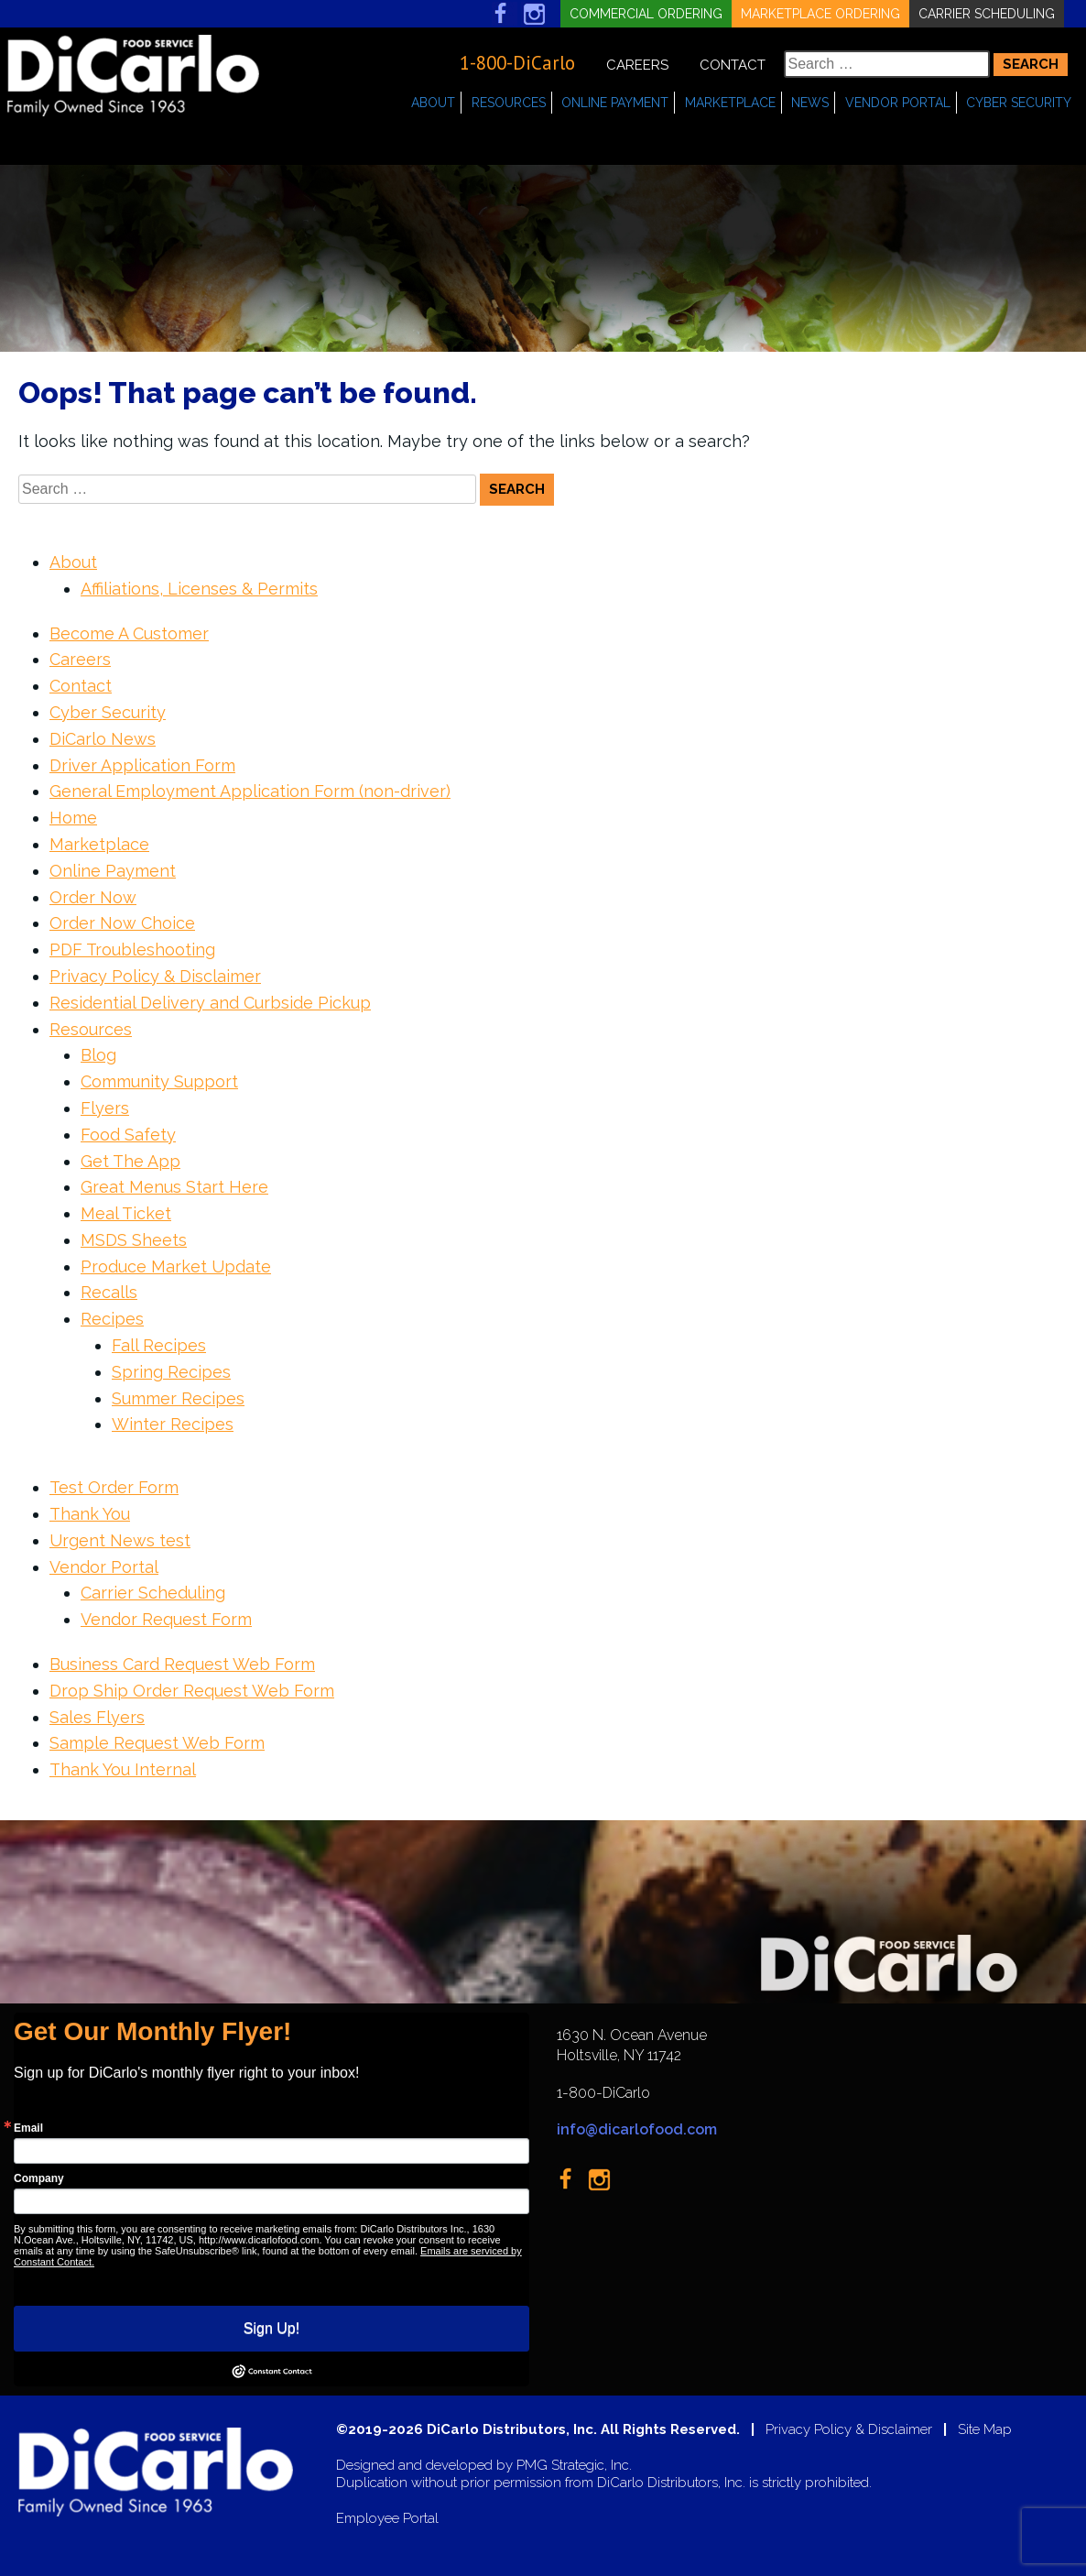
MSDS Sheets (134, 1240)
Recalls (109, 1292)
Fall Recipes (159, 1345)
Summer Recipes (178, 1398)
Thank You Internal (122, 1769)
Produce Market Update (176, 1266)
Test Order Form (114, 1487)
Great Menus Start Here (174, 1186)
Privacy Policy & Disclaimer (155, 976)
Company (39, 2178)
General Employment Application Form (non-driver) (250, 791)
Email (28, 2128)
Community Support (159, 1081)
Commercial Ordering (646, 13)
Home (73, 817)
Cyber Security (1018, 102)
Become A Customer (129, 633)
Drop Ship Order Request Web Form (191, 1690)
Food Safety (128, 1134)
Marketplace (730, 102)
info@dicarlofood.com (637, 2129)
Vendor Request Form (166, 1619)
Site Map (985, 2430)
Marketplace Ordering (820, 13)
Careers (637, 65)
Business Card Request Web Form (182, 1664)
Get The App (130, 1161)
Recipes (112, 1318)
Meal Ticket (126, 1213)
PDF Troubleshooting (132, 949)
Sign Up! (271, 2328)
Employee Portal (387, 2519)
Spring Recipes (171, 1371)
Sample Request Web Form (157, 1742)
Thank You (89, 1513)
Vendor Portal (897, 102)
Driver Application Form (142, 765)
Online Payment (614, 102)
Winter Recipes (172, 1424)
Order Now (92, 897)
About (433, 102)
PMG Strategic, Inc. (574, 2465)
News (810, 102)
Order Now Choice (122, 923)
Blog (98, 1054)
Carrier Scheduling (986, 13)
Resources (509, 102)
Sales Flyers (97, 1717)
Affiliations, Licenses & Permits (199, 588)
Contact (733, 65)
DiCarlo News (102, 738)
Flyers (105, 1108)
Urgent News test (119, 1540)
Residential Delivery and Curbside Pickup (210, 1002)
